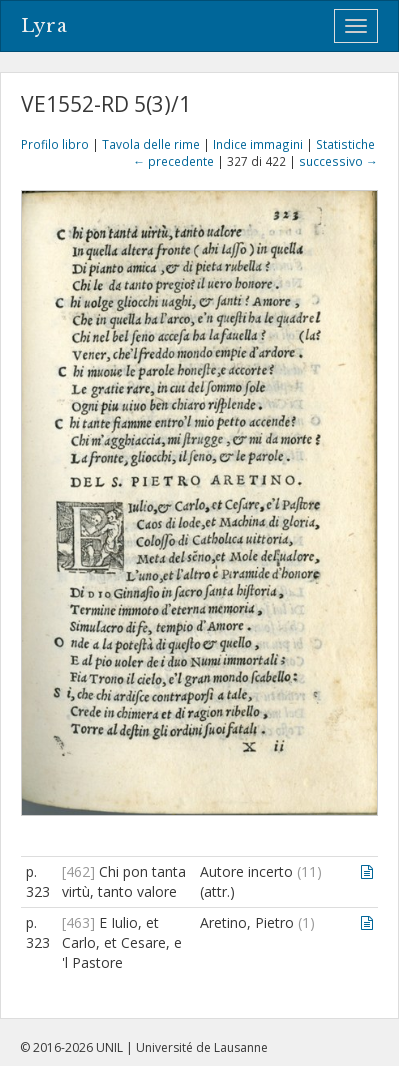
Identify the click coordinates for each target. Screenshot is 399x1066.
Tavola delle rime (151, 144)
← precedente (173, 161)
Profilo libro (55, 144)
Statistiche (345, 144)
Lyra (44, 26)
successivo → (338, 161)
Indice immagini (258, 144)
